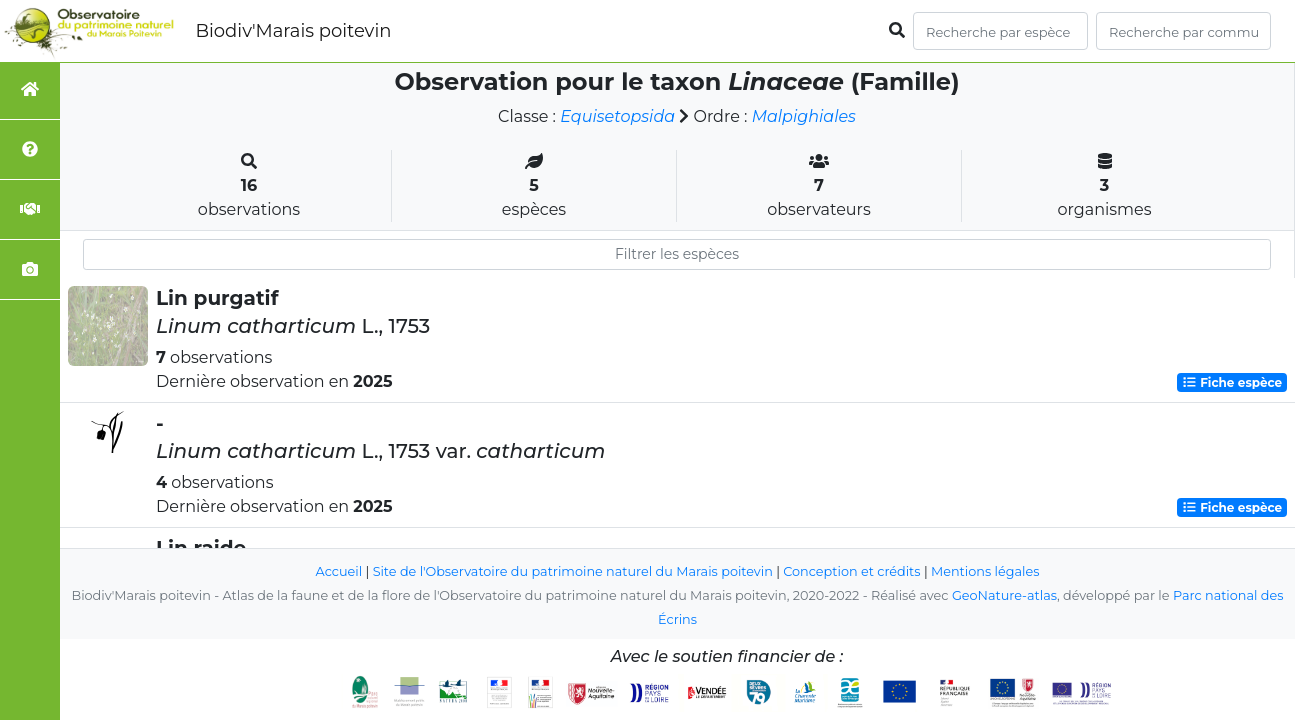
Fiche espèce (1232, 382)
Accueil (339, 571)
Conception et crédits (851, 571)
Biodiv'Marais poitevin (293, 31)
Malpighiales (804, 116)
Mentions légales (985, 571)
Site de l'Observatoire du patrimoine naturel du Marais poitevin (573, 571)
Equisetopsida (617, 116)
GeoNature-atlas (1004, 595)
